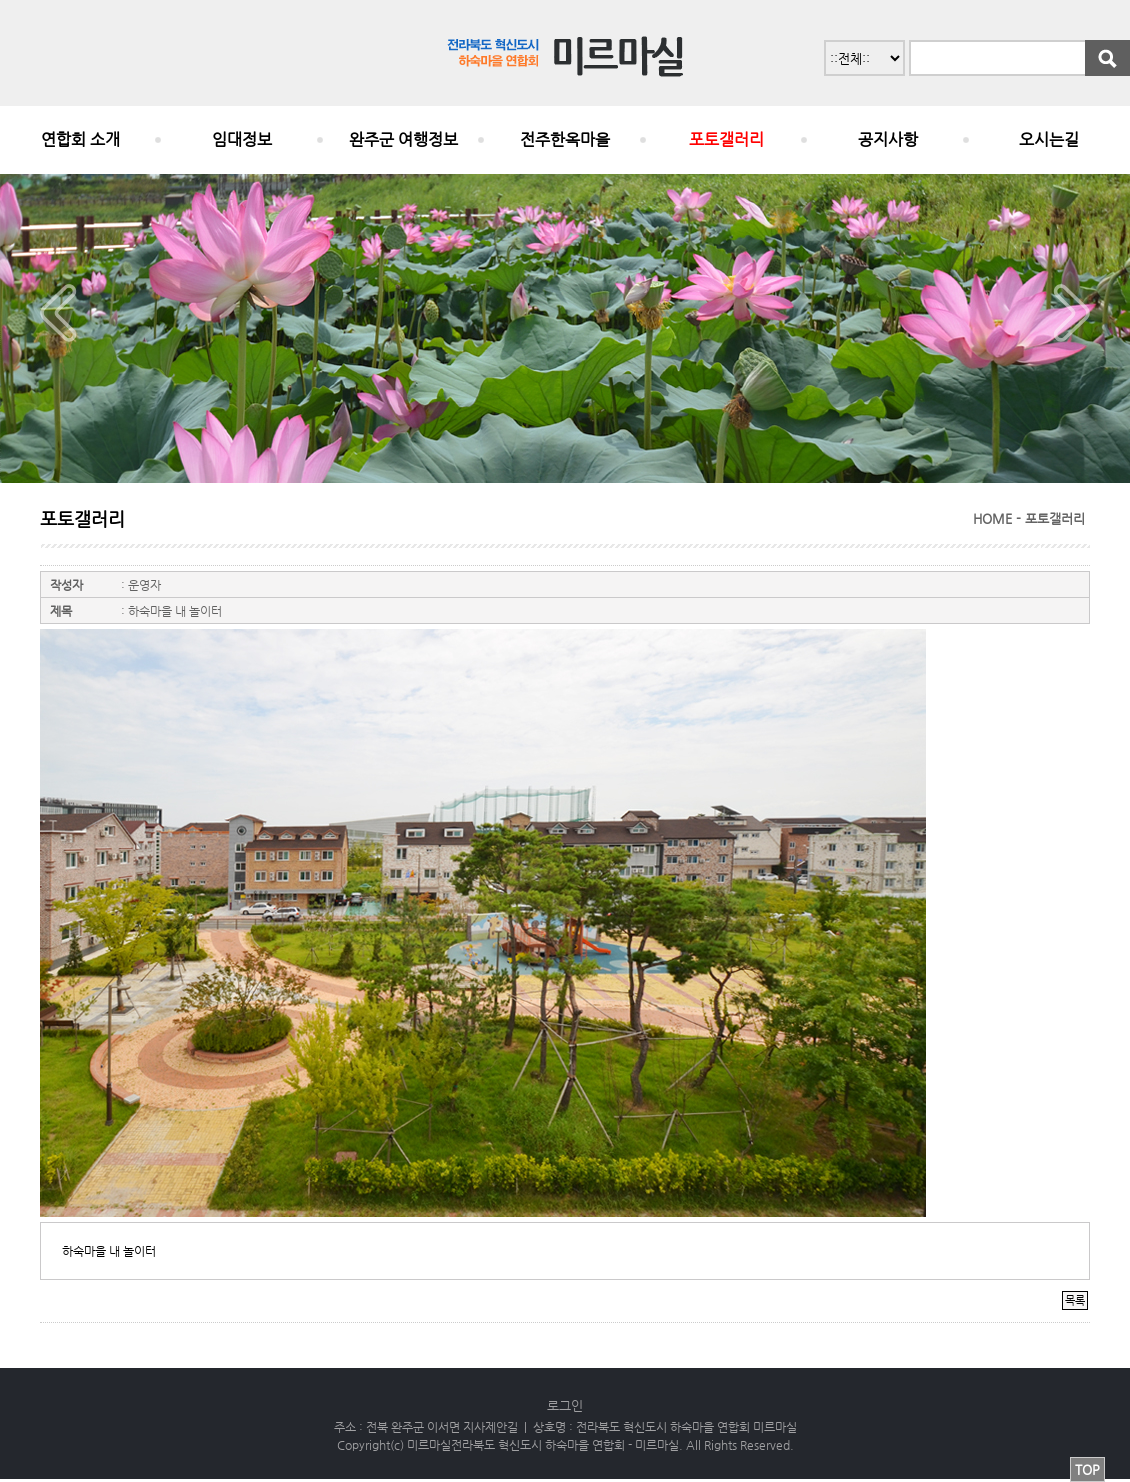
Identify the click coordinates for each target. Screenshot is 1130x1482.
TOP (1087, 1469)
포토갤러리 (726, 139)
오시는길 (1049, 139)
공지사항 (888, 139)
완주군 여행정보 (403, 139)
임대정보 (242, 139)
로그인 (565, 1405)
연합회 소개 (80, 139)
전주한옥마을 (565, 139)
